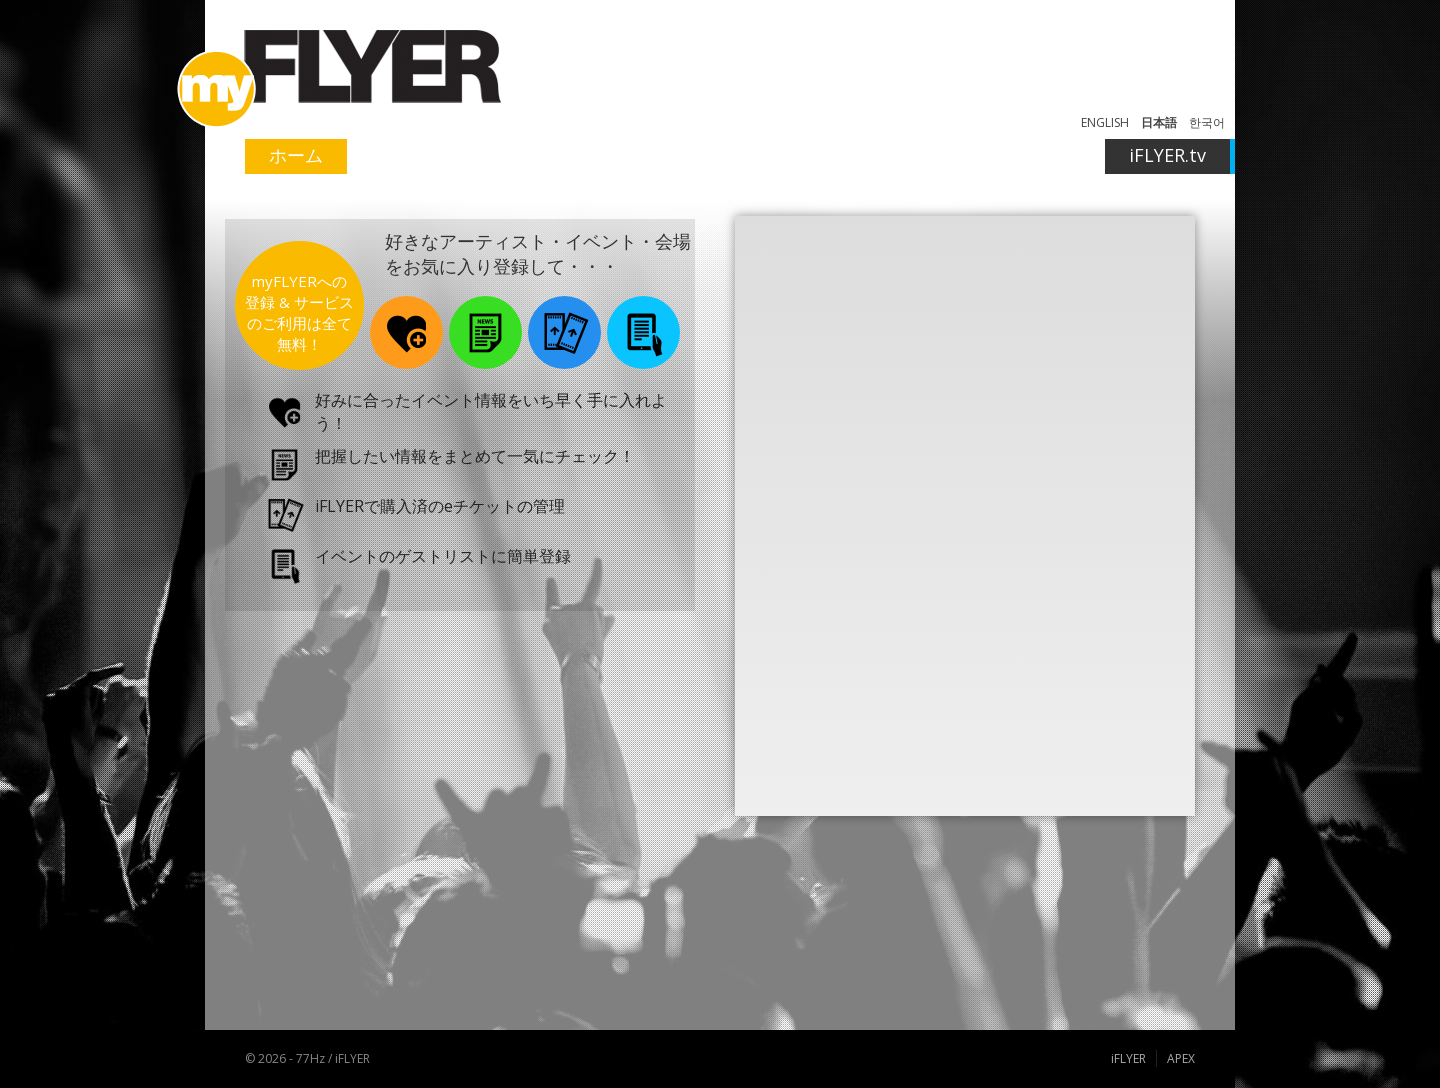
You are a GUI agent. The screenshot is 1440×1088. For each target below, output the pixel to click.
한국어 (1207, 122)
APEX (1181, 1058)
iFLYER (1128, 1058)
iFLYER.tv (1167, 155)
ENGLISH (1105, 122)
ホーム (296, 155)
